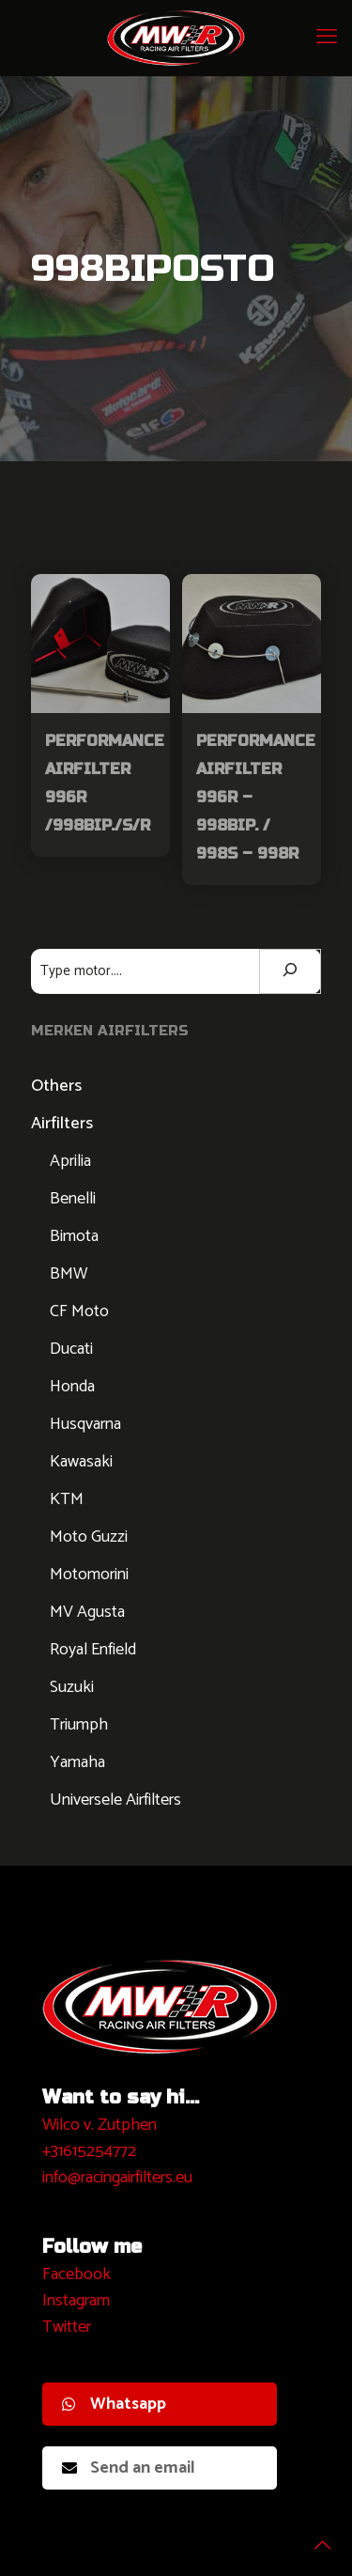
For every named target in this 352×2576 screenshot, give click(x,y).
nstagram (78, 2301)
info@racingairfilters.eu (117, 2178)
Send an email (128, 2468)
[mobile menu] (327, 38)
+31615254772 (89, 2151)
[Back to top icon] (313, 2537)
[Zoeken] (290, 971)
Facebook (76, 2274)
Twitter (66, 2327)
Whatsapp (114, 2404)
